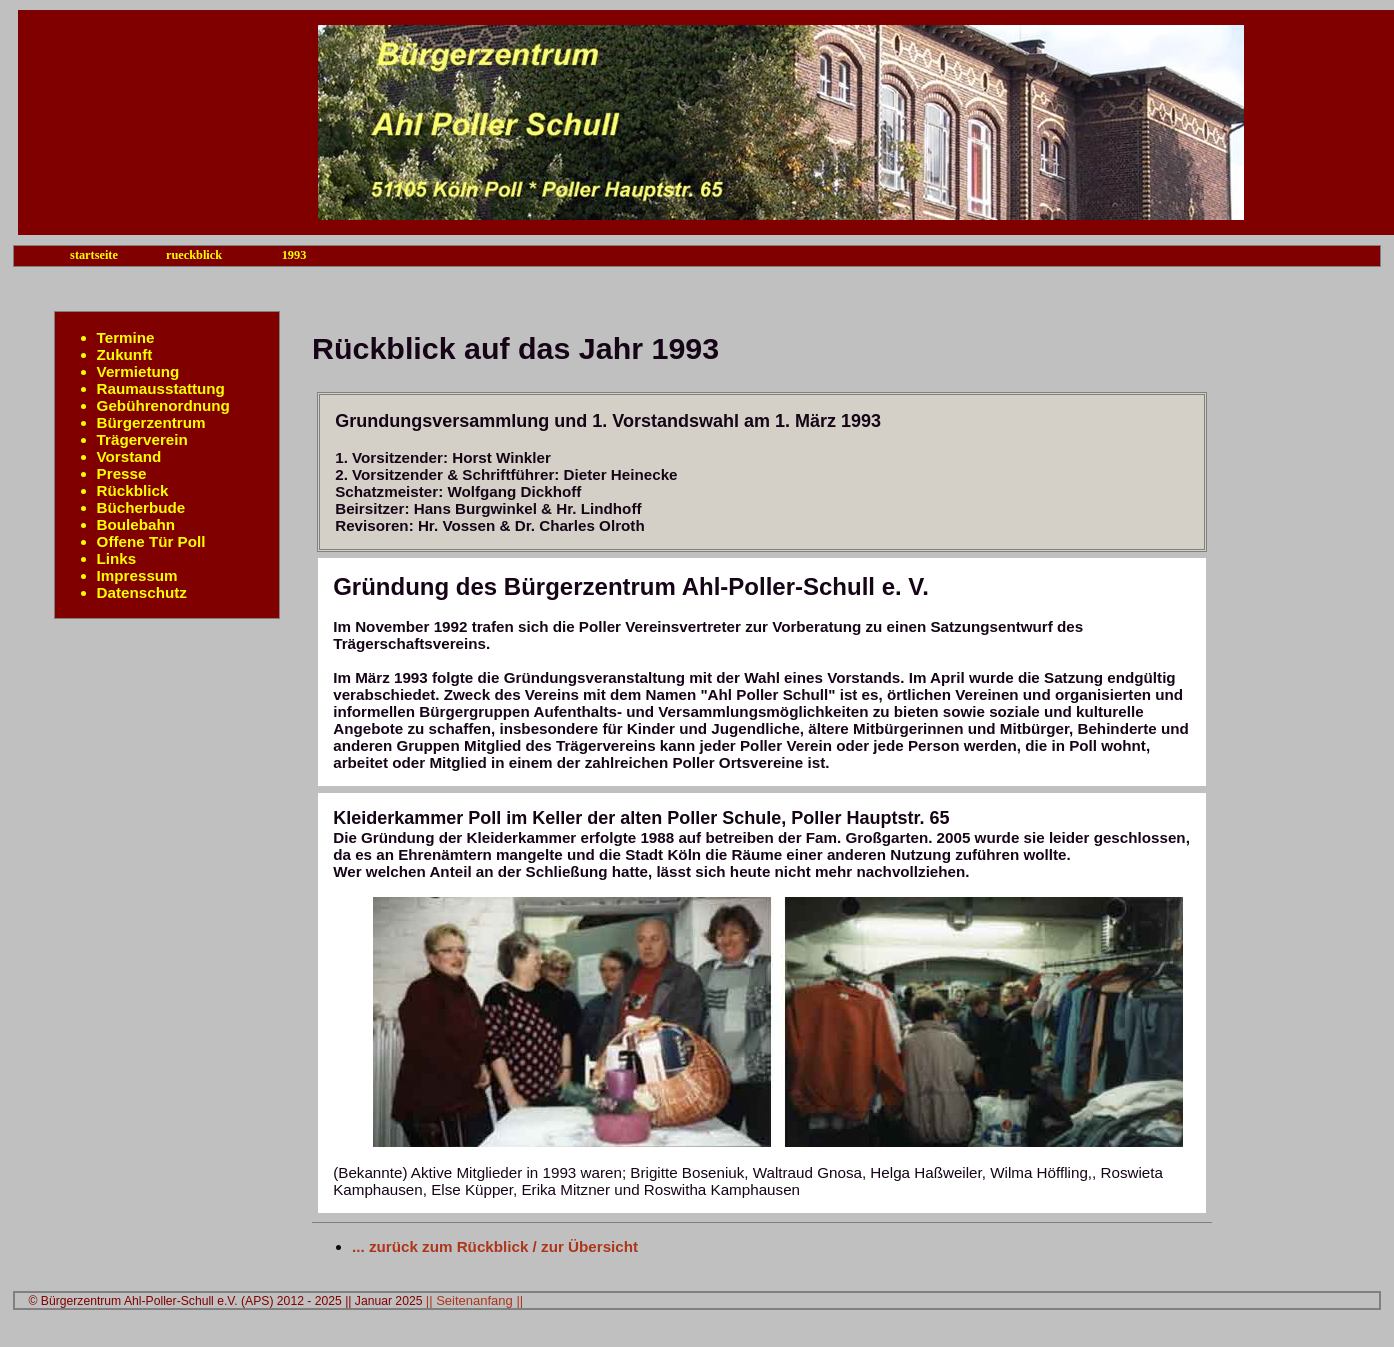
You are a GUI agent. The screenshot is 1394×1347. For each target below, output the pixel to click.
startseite (94, 255)
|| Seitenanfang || (474, 1300)
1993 (294, 255)
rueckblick (194, 255)
